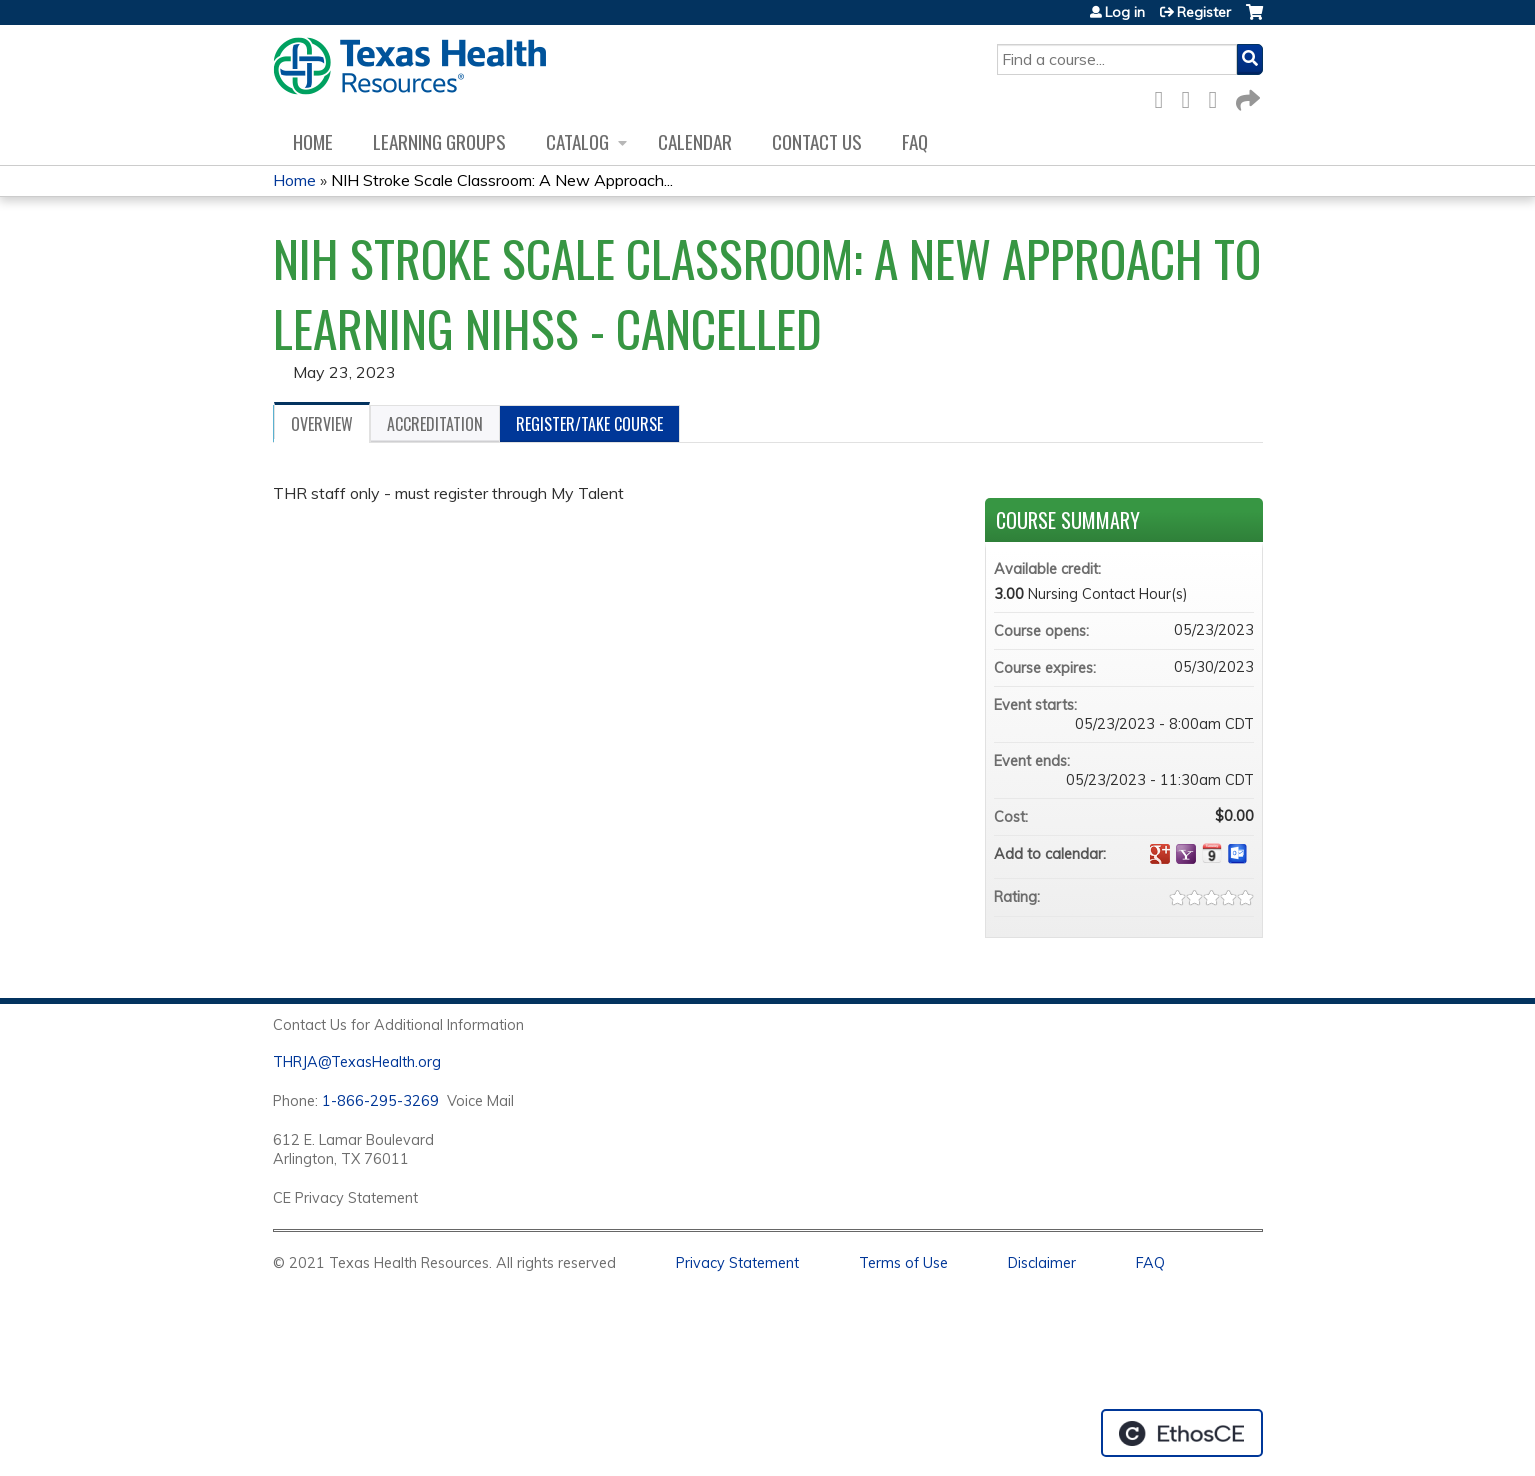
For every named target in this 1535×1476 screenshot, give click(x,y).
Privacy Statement (737, 1263)
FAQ (915, 141)
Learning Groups (439, 141)
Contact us (817, 141)
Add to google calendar (1160, 854)
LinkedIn (1219, 96)
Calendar (695, 141)
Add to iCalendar (1212, 853)
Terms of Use (903, 1263)
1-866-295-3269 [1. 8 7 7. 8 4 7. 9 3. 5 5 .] (380, 1101)
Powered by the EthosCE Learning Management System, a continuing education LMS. (1182, 1433)
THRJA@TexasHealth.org (357, 1062)
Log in (1125, 12)
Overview (322, 424)
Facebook (1165, 96)
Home (313, 141)
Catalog (577, 141)
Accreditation (435, 424)
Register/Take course (589, 424)
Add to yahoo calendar (1186, 854)
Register (1204, 12)
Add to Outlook (1238, 854)
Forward (1246, 96)
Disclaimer (1042, 1263)
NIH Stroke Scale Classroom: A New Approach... (502, 180)
